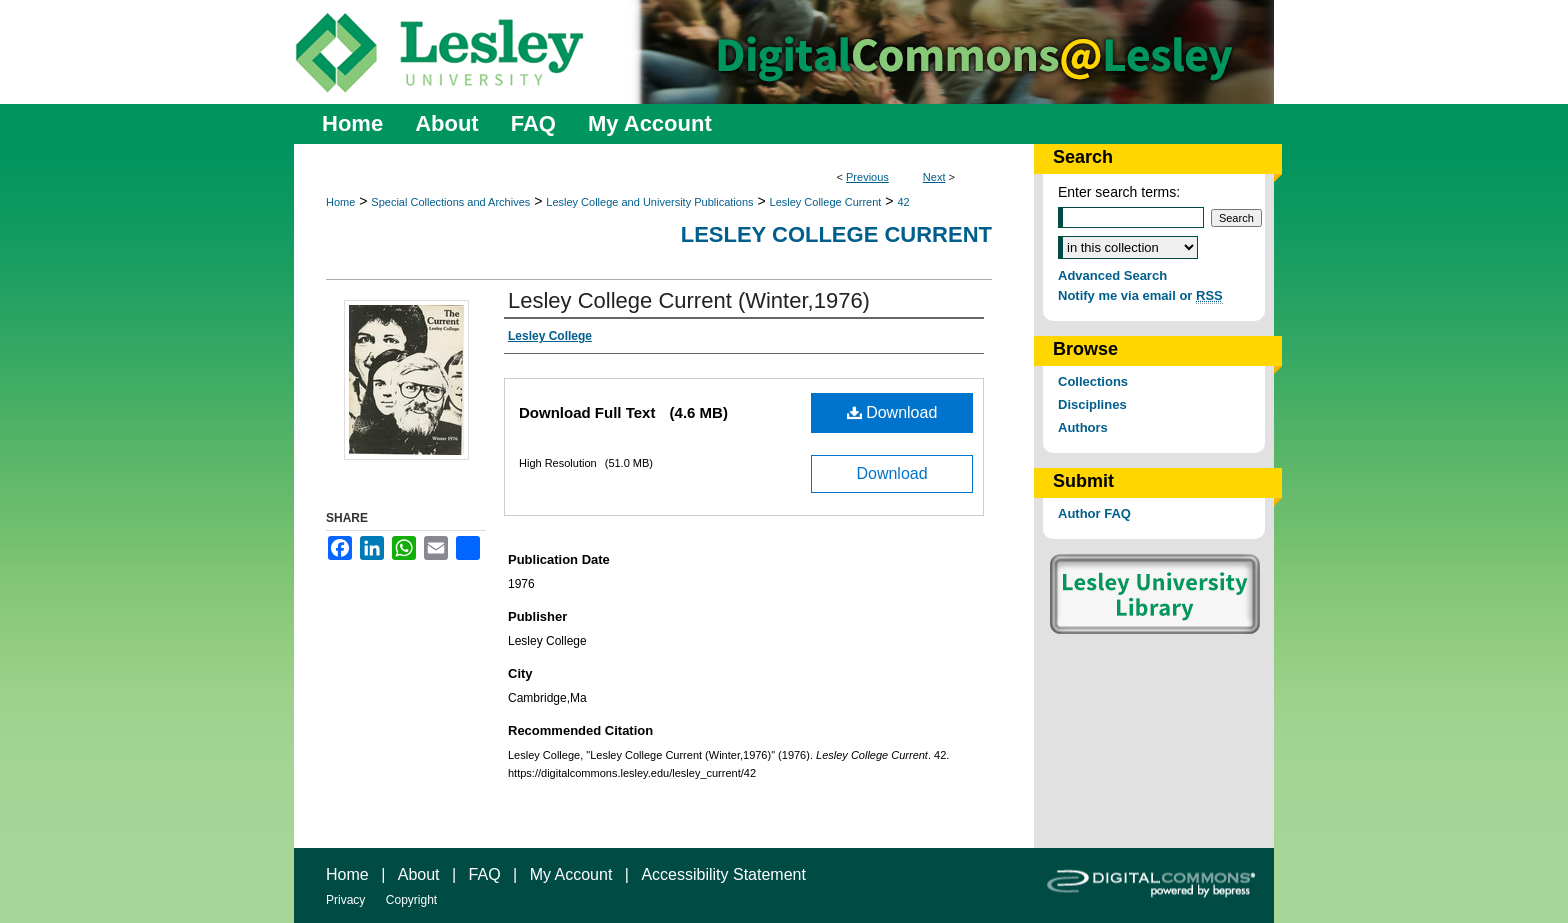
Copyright (411, 900)
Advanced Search (1112, 275)
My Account (571, 874)
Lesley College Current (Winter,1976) (689, 300)
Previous (867, 177)
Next (934, 177)
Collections (1093, 381)
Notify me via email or (1140, 295)
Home (340, 202)
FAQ (485, 874)
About (419, 874)
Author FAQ (1094, 513)
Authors (1083, 427)
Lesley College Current (826, 202)
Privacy (345, 900)
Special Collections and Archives (450, 202)
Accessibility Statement (723, 874)
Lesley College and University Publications (649, 202)
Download (892, 412)
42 (903, 202)
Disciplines (1092, 404)
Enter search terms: (1119, 192)
